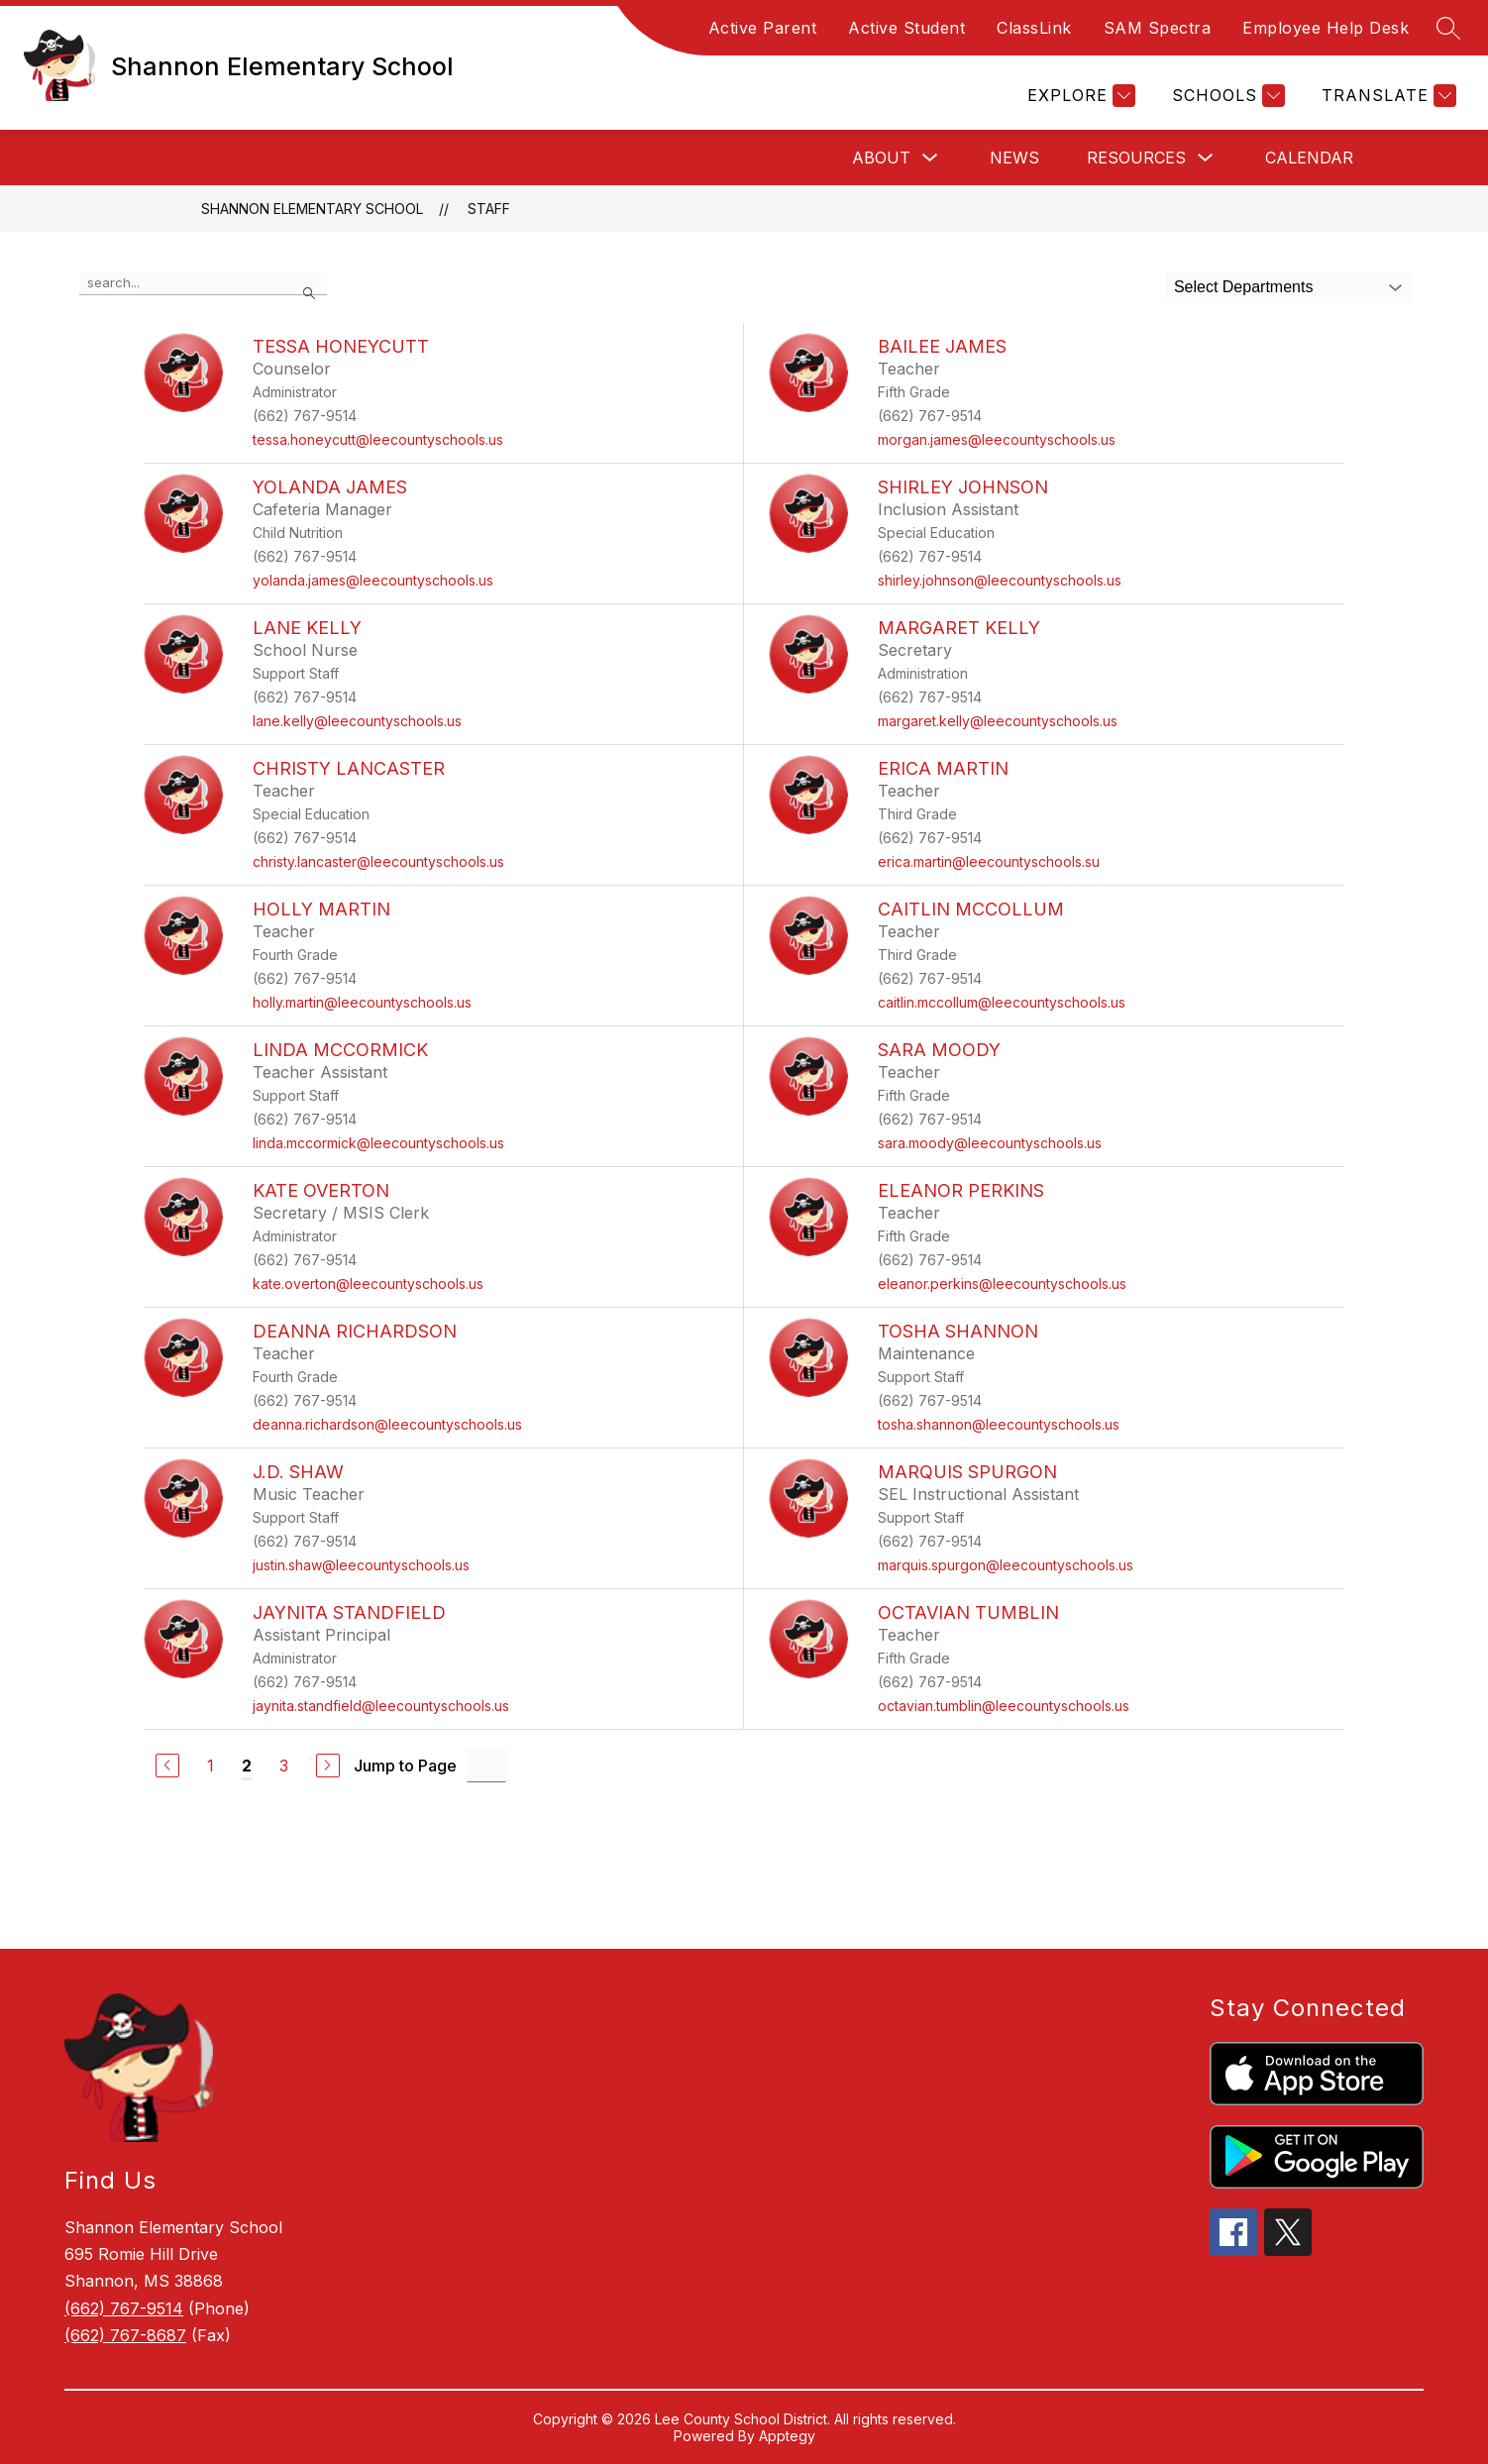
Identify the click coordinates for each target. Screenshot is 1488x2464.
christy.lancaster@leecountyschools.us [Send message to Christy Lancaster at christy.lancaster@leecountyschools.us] (378, 861)
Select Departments (1244, 286)
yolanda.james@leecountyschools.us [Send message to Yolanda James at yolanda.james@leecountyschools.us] (373, 580)
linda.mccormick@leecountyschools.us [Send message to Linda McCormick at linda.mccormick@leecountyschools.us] (378, 1142)
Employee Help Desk (1325, 28)
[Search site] (1448, 28)
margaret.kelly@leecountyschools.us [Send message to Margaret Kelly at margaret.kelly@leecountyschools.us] (997, 720)
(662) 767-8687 (125, 2335)
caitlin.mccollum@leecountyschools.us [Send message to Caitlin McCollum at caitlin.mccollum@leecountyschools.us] (1001, 1002)
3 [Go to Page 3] (283, 1765)
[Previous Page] (167, 1765)
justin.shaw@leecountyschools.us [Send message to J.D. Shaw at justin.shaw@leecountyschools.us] (361, 1564)
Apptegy (787, 2435)
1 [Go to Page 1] (210, 1765)
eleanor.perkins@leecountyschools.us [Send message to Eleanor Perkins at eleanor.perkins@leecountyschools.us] (1002, 1283)
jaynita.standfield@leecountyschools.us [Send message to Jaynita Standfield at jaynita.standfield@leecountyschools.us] (381, 1705)
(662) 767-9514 (123, 2308)
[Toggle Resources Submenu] (1206, 158)
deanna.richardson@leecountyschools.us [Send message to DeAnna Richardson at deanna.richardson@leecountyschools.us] (387, 1424)
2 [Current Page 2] (247, 1765)
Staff (489, 208)
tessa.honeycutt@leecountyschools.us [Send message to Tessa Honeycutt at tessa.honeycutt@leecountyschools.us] (378, 439)
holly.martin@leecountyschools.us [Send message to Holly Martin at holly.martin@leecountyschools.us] (362, 1002)
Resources (1136, 157)
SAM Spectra (1158, 28)
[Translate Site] (1386, 95)
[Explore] (1078, 95)
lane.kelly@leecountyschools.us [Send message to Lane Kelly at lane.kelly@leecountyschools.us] (357, 720)
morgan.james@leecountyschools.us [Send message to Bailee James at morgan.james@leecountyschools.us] (997, 439)
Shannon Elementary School (312, 208)
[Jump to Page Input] (486, 1765)
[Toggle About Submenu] (930, 158)
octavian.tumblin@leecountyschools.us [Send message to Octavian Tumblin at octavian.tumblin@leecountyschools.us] (1003, 1705)
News (1014, 157)
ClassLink (1034, 28)
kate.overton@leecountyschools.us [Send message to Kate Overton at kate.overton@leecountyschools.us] (368, 1283)
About (881, 157)
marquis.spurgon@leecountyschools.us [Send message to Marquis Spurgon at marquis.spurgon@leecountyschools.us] (1005, 1564)
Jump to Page (405, 1765)
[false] (203, 283)
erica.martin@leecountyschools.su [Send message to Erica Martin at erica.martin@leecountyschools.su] (989, 861)
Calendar (1309, 157)
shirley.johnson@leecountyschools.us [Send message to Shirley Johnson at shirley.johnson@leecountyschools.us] (999, 580)
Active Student (906, 28)
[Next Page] (328, 1765)
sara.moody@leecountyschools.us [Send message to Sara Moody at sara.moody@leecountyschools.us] (990, 1142)
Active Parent (762, 28)
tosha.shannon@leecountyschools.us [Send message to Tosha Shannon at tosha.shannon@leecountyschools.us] (998, 1424)
